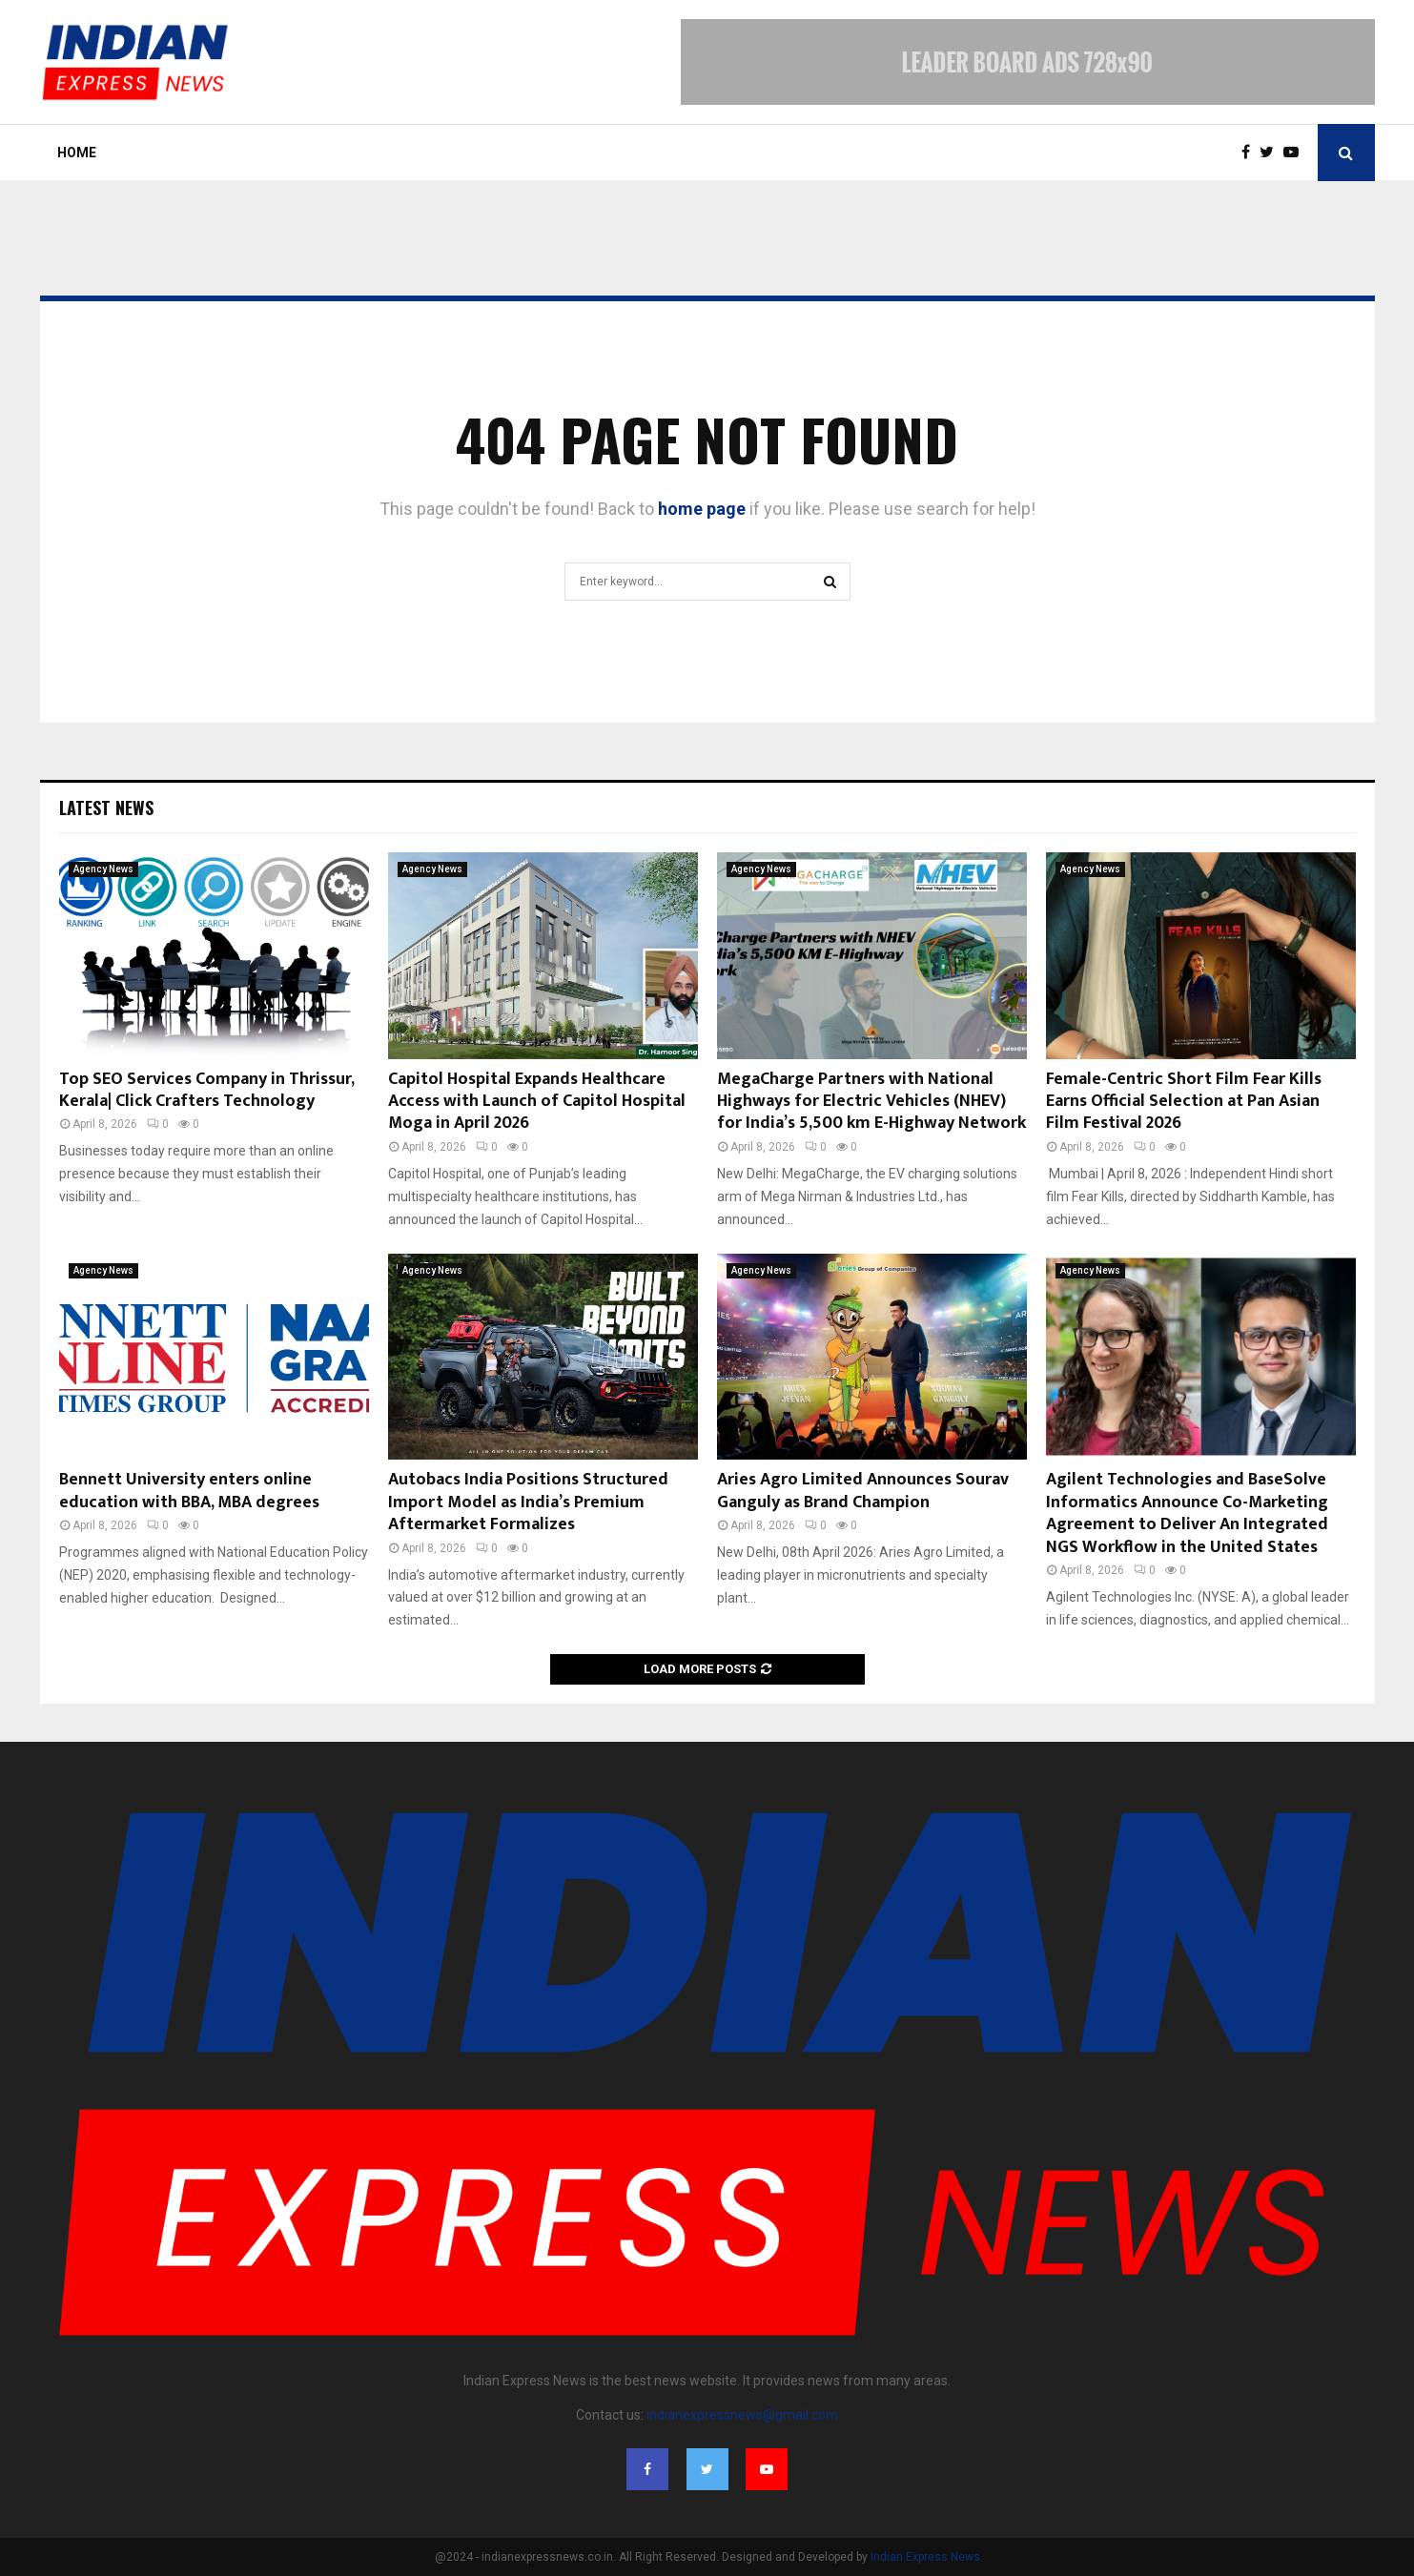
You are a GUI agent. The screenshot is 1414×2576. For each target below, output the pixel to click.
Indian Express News (925, 2557)
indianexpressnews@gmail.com (742, 2415)
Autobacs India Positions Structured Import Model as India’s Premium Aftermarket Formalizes (528, 1502)
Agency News (103, 869)
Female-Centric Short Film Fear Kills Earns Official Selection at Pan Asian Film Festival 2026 (1184, 1101)
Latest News (106, 807)
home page (702, 509)
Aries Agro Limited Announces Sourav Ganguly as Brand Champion (863, 1490)
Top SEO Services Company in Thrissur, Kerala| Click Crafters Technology (206, 1090)
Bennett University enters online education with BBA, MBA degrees (189, 1490)
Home (76, 152)
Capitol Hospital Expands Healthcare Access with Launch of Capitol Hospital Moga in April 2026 (537, 1101)
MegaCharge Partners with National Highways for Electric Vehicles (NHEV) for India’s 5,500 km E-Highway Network (871, 1101)
